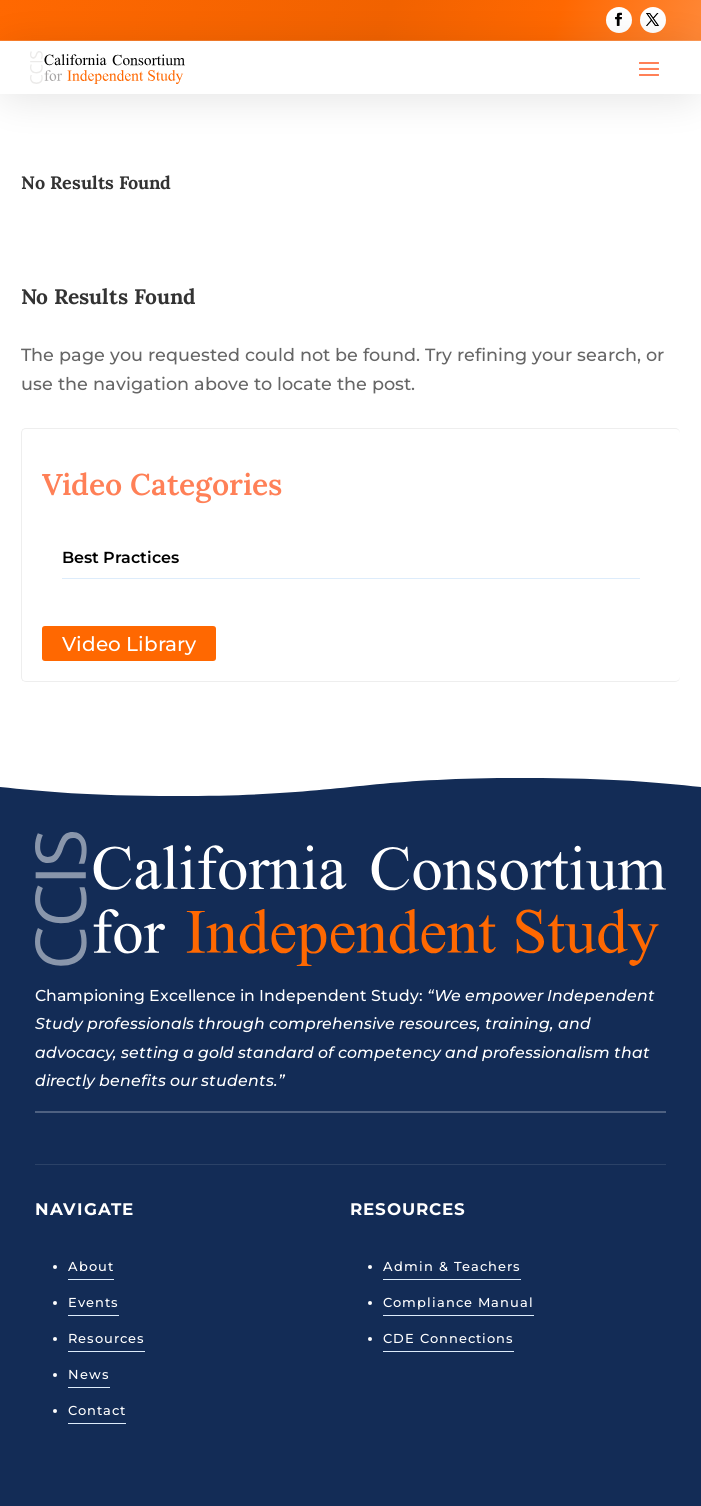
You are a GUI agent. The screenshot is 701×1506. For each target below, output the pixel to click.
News (89, 1374)
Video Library (129, 644)
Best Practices (120, 557)
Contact (97, 1410)
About (91, 1266)
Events (93, 1302)
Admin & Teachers (452, 1266)
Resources (106, 1338)
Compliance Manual (458, 1302)
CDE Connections (448, 1338)
